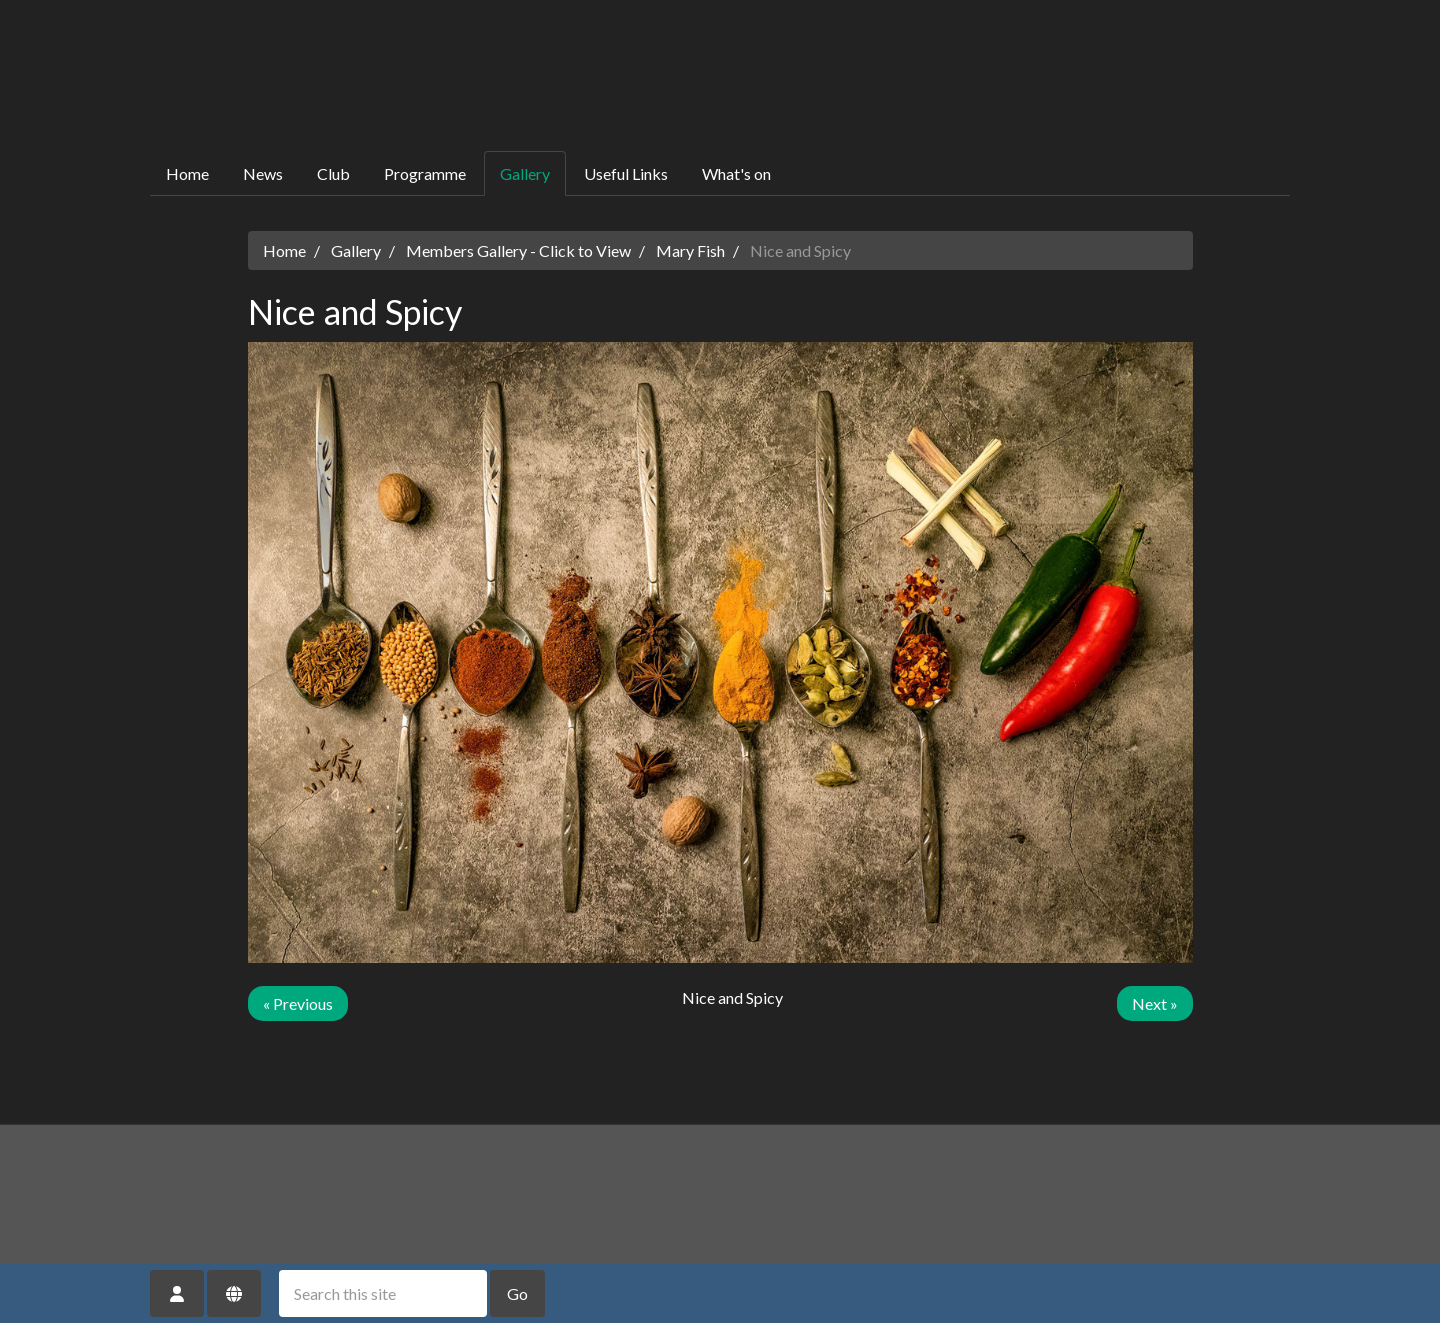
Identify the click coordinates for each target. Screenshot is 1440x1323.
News (263, 173)
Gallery (525, 173)
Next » (1155, 1003)
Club (333, 173)
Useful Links (626, 173)
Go (517, 1293)
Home (187, 173)
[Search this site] (383, 1293)
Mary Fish (690, 250)
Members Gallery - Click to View (518, 250)
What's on (736, 173)
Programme (425, 173)
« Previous (298, 1003)
